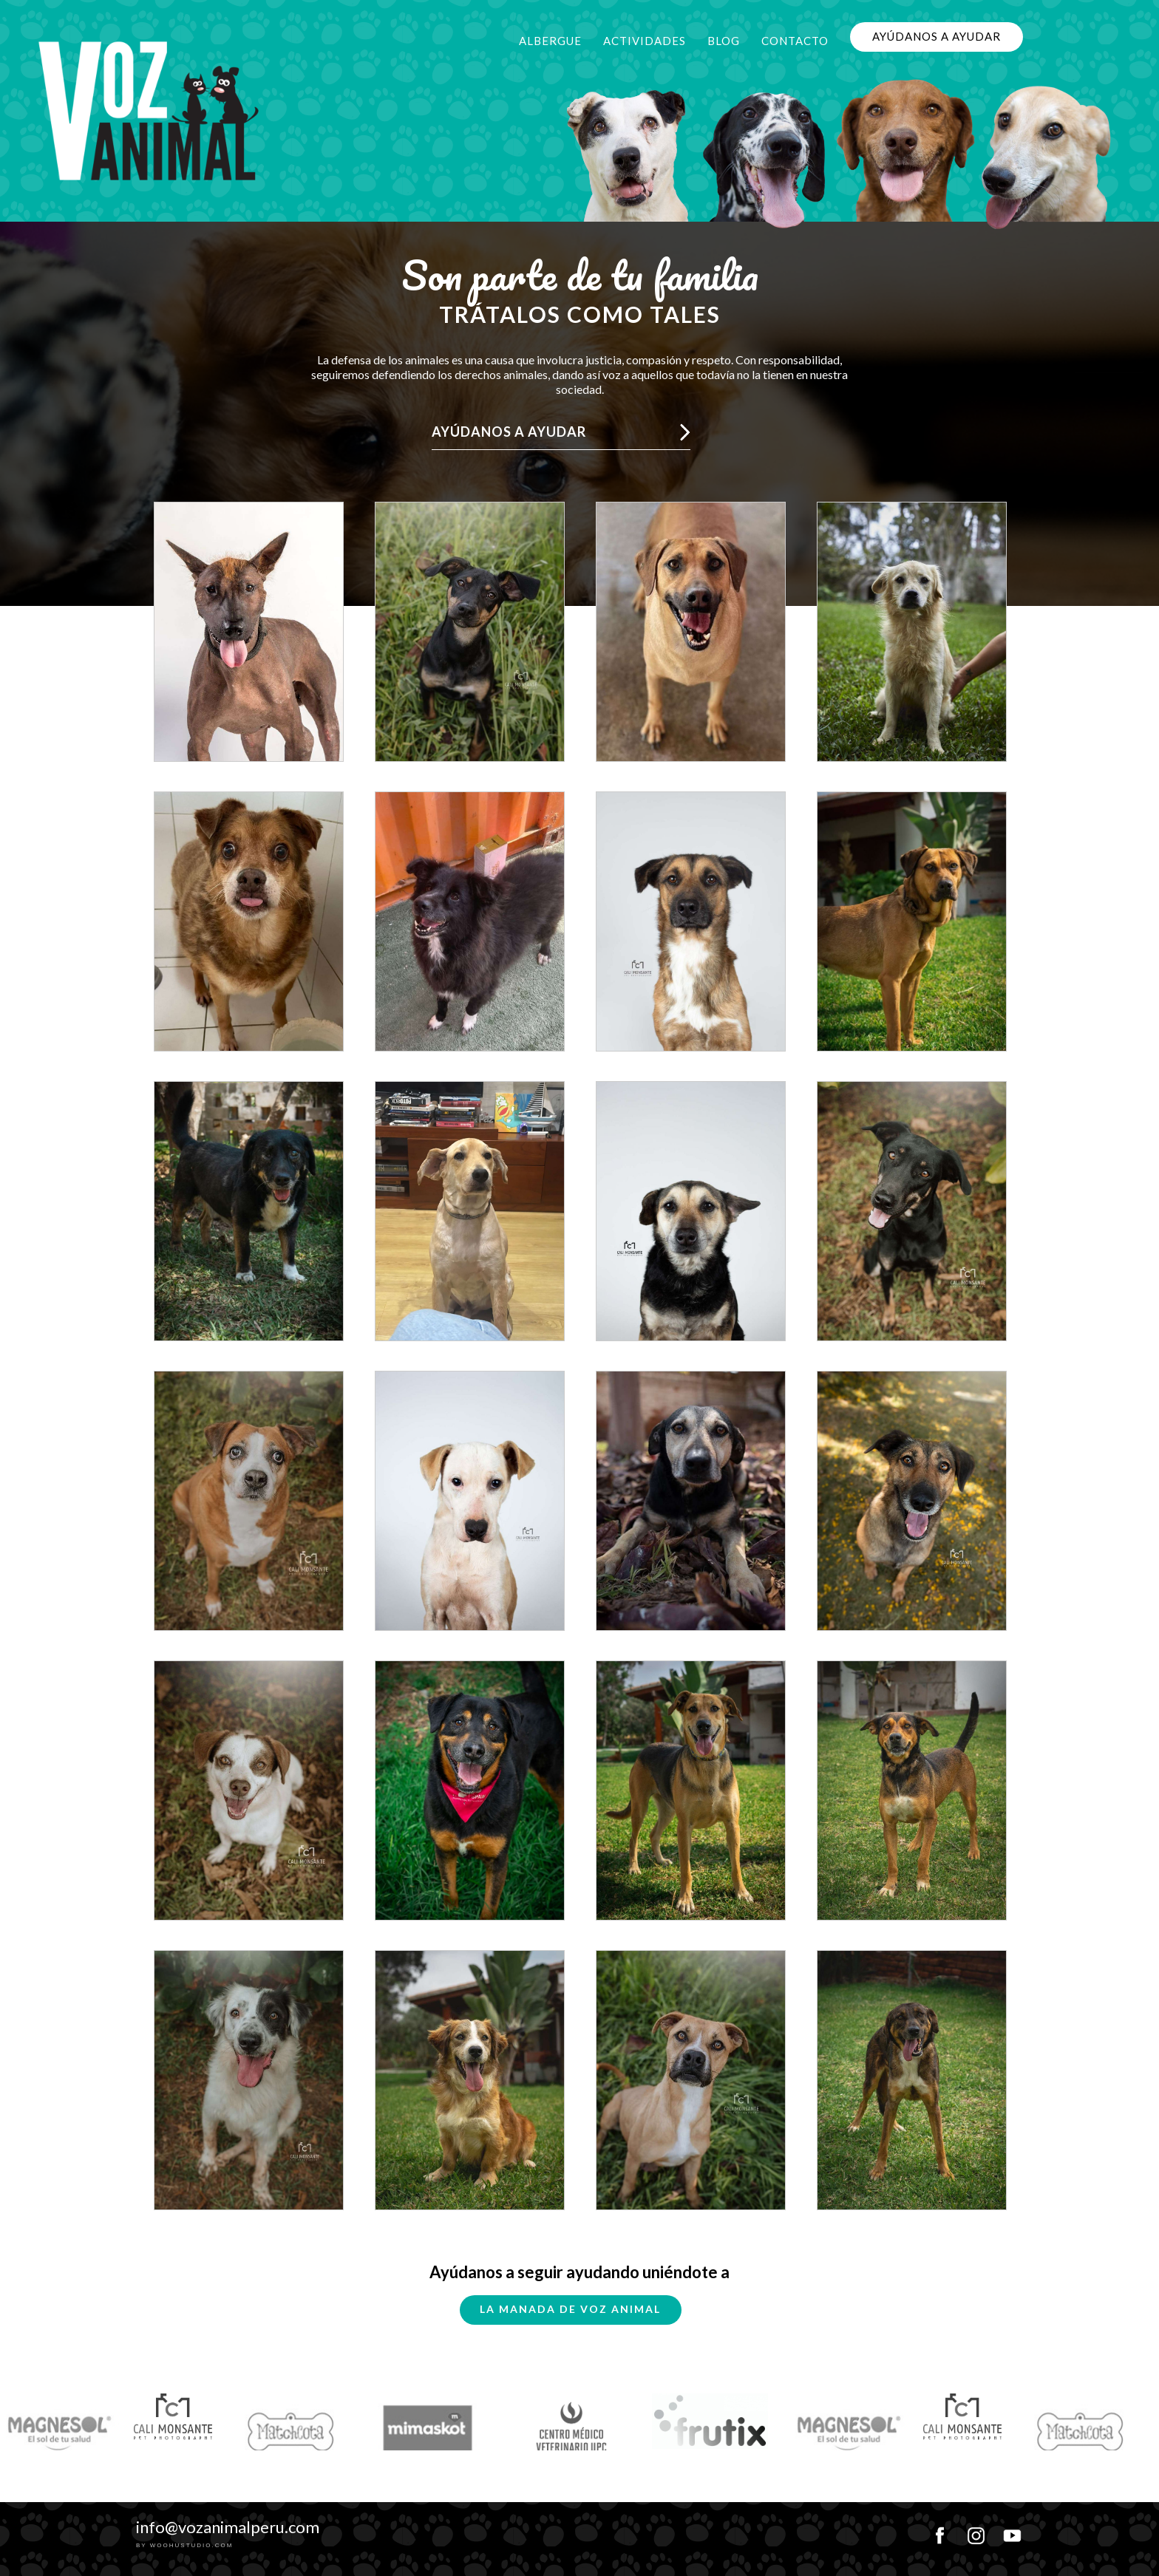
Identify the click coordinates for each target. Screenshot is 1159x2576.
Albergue (550, 40)
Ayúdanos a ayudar (936, 36)
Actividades (644, 40)
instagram (976, 2530)
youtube (1012, 2530)
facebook (939, 2530)
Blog (723, 40)
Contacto (795, 40)
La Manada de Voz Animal (570, 2309)
